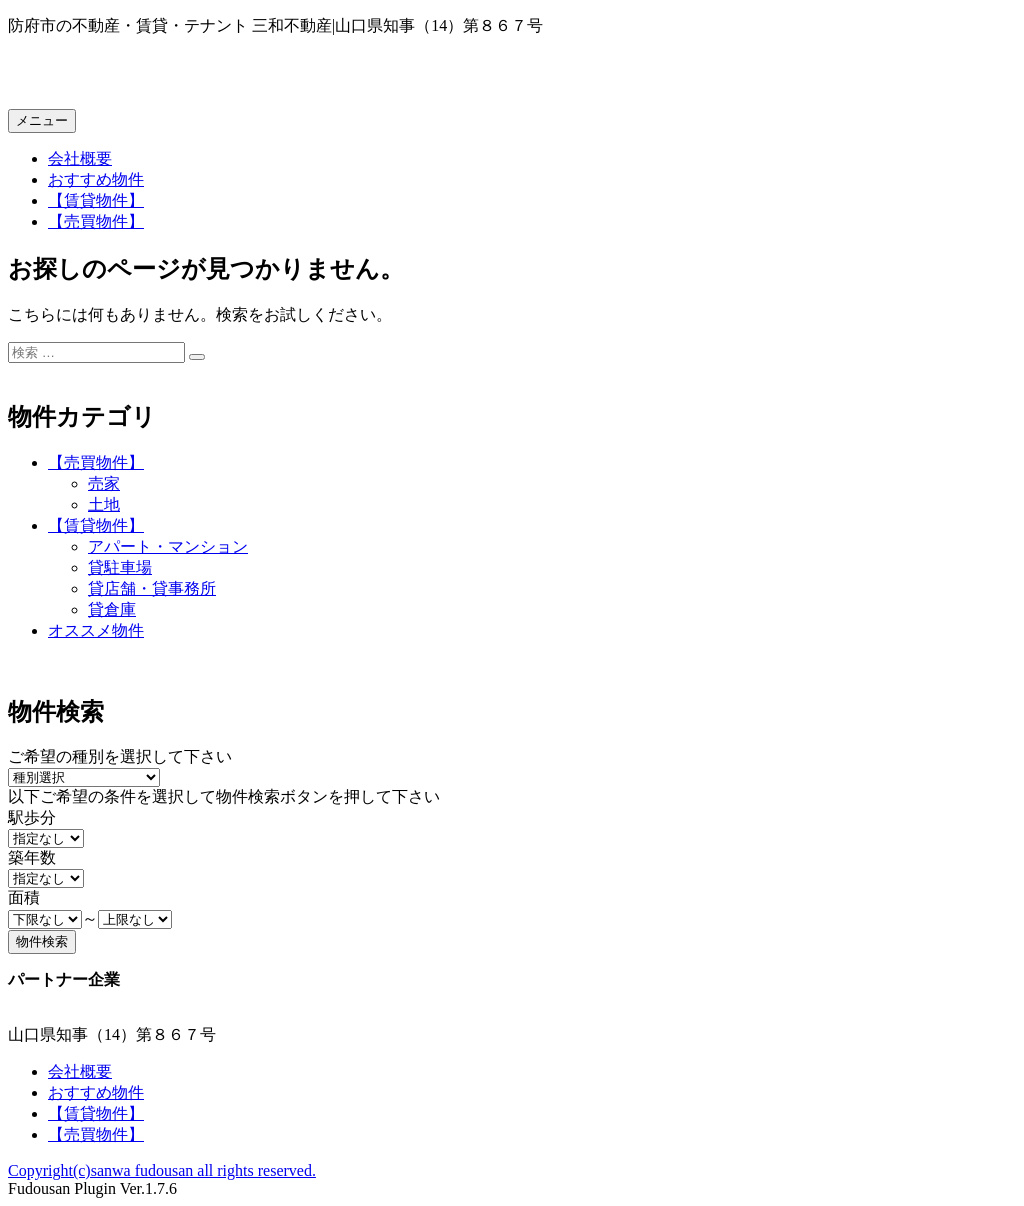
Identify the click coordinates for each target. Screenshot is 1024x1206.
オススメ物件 (96, 630)
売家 (104, 483)
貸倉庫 (112, 609)
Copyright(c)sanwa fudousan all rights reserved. (162, 1170)
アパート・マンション (168, 546)
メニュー (42, 120)
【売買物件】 (96, 221)
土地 (104, 504)
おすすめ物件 (96, 179)
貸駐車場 (120, 567)
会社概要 (80, 158)
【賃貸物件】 (96, 200)
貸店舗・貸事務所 (152, 588)
